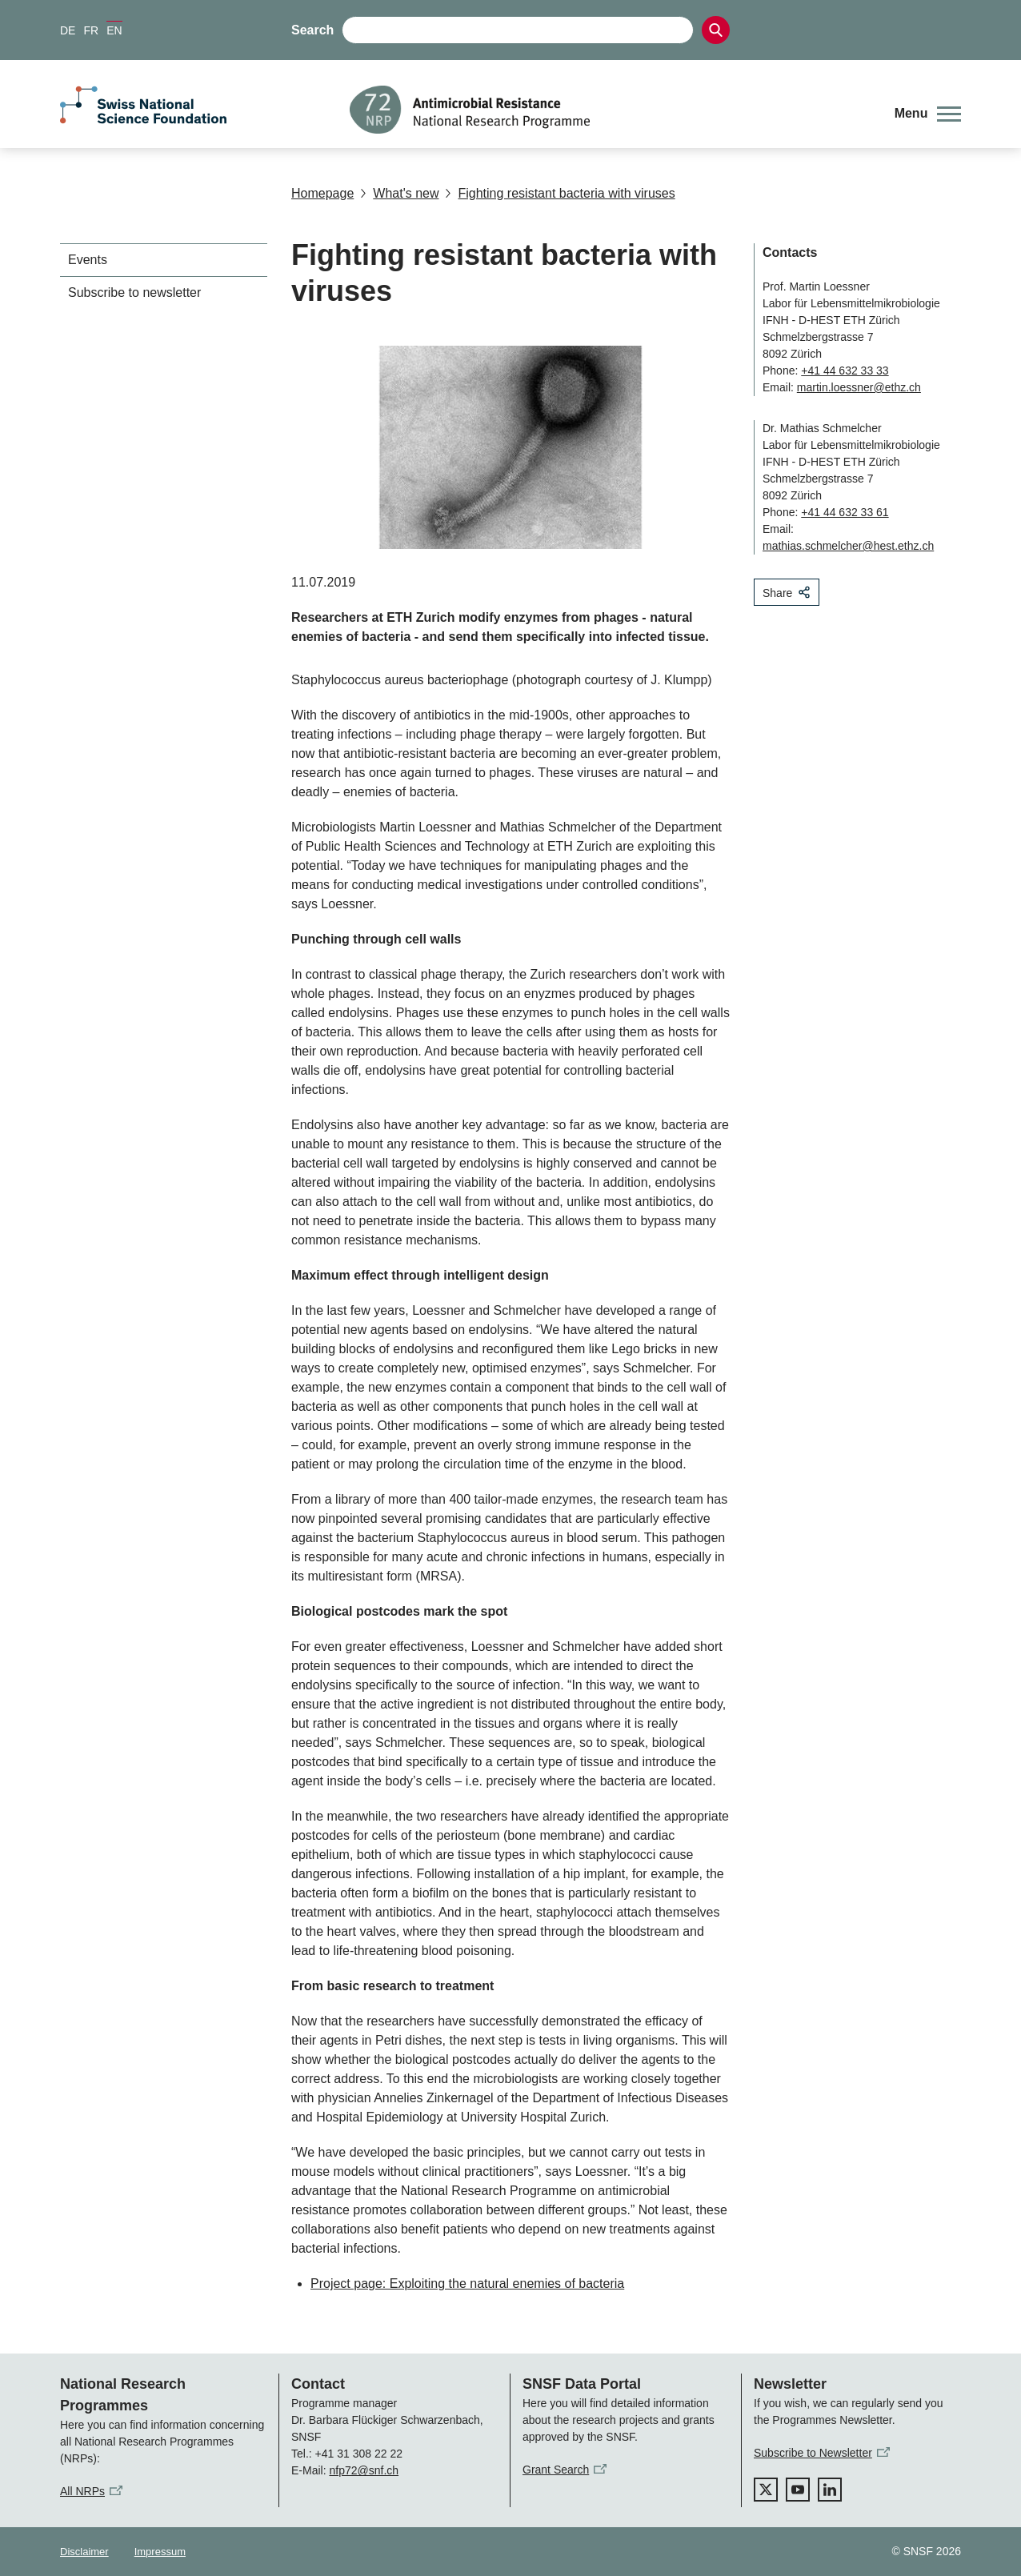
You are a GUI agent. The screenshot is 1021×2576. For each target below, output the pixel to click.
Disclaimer (84, 2552)
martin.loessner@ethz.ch (859, 387)
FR (90, 30)
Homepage (322, 193)
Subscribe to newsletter (134, 292)
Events (87, 259)
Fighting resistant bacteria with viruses (560, 193)
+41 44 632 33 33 (844, 370)
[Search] (716, 30)
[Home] (610, 110)
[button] (928, 114)
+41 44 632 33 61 (844, 512)
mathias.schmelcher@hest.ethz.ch (848, 545)
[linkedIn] (830, 2490)
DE (67, 30)
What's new (399, 193)
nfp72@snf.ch (363, 2470)
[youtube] (798, 2490)
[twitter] (766, 2490)
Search (312, 30)
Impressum (160, 2552)
